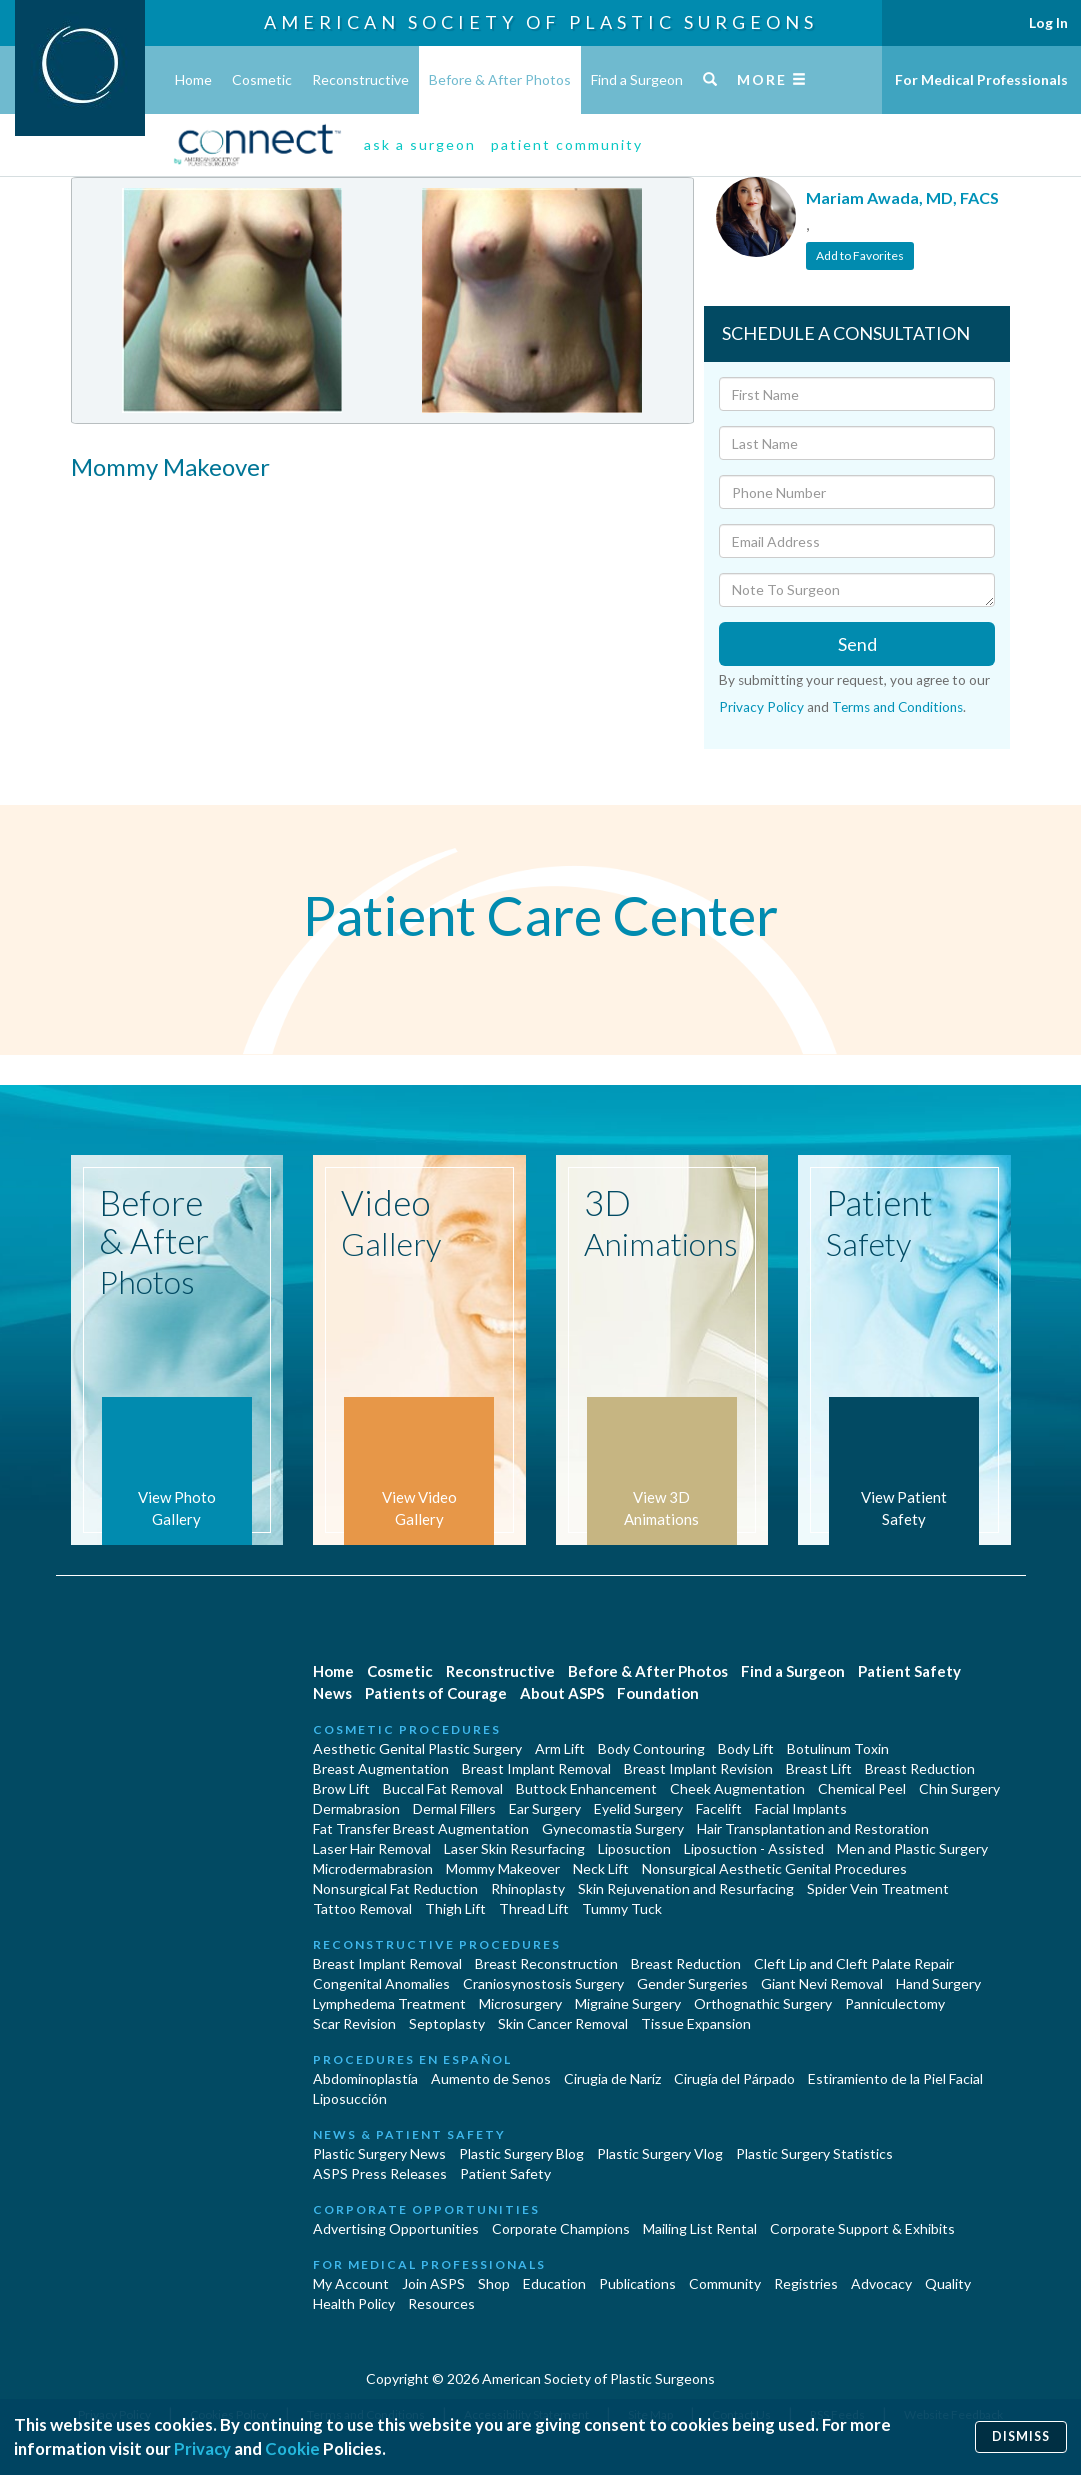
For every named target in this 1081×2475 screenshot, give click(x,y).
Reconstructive (360, 79)
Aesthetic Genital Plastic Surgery (417, 1748)
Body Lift (746, 1748)
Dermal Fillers (454, 1808)
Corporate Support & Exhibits (862, 2228)
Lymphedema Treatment (389, 2003)
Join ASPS (433, 2283)
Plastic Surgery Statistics (814, 2153)
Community (725, 2283)
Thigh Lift (455, 1908)
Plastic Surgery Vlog (660, 2153)
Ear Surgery (545, 1808)
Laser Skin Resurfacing (514, 1848)
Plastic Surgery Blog (521, 2153)
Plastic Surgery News (379, 2153)
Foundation (658, 1693)
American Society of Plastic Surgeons (541, 22)
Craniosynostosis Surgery (543, 1983)
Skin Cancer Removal (563, 2023)
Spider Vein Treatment (878, 1888)
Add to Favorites (860, 255)
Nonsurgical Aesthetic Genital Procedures (774, 1868)
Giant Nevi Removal (822, 1983)
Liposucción (350, 2098)
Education (554, 2283)
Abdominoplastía (365, 2078)
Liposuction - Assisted (754, 1848)
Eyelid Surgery (638, 1808)
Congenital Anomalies (381, 1983)
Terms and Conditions (897, 707)
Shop (494, 2283)
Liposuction (634, 1848)
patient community (567, 144)
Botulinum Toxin (838, 1748)
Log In (1048, 22)
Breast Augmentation (381, 1768)
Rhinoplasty (528, 1888)
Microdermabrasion (373, 1868)
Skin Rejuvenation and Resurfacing (686, 1888)
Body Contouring (651, 1748)
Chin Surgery (959, 1788)
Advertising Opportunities (396, 2228)
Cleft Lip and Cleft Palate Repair (854, 1963)
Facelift (719, 1808)
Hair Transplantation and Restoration (813, 1828)
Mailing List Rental (700, 2228)
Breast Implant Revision (698, 1768)
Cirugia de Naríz (612, 2078)
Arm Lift (560, 1748)
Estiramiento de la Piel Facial (895, 2078)
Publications (637, 2283)
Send (857, 644)
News (332, 1693)
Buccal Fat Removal (443, 1788)
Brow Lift (341, 1788)
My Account (351, 2283)
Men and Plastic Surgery (912, 1848)
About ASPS (562, 1693)
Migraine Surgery (628, 2003)
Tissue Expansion (696, 2023)
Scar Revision (354, 2023)
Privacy (202, 2448)
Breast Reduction (920, 1768)
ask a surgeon (420, 144)
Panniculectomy (895, 2003)
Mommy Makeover (503, 1868)
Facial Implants (801, 1808)
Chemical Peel (862, 1788)
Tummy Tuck (622, 1908)
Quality (948, 2283)
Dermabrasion (356, 1808)
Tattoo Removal (362, 1908)
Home (193, 79)
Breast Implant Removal (536, 1768)
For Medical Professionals (981, 79)
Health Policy (354, 2303)
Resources (441, 2303)
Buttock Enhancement (586, 1788)
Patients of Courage (436, 1693)
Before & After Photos (500, 79)
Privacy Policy (761, 707)
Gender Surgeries (692, 1983)
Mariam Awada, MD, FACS (902, 197)
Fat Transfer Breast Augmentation (421, 1828)
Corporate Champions (561, 2228)
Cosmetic (262, 79)
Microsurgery (520, 2003)
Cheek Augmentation (737, 1788)
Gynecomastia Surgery (613, 1828)
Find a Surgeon (637, 79)
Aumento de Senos (491, 2078)
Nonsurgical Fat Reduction (395, 1888)
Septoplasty (447, 2023)
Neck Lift (601, 1868)
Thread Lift (534, 1908)
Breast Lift (819, 1768)
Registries (806, 2283)
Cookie (292, 2448)
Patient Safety (909, 1671)
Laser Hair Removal (372, 1848)
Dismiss (1021, 2436)
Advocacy (881, 2283)
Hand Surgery (938, 1983)
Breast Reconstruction (546, 1963)
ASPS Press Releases (380, 2173)
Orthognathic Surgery (763, 2003)
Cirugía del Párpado (734, 2078)
